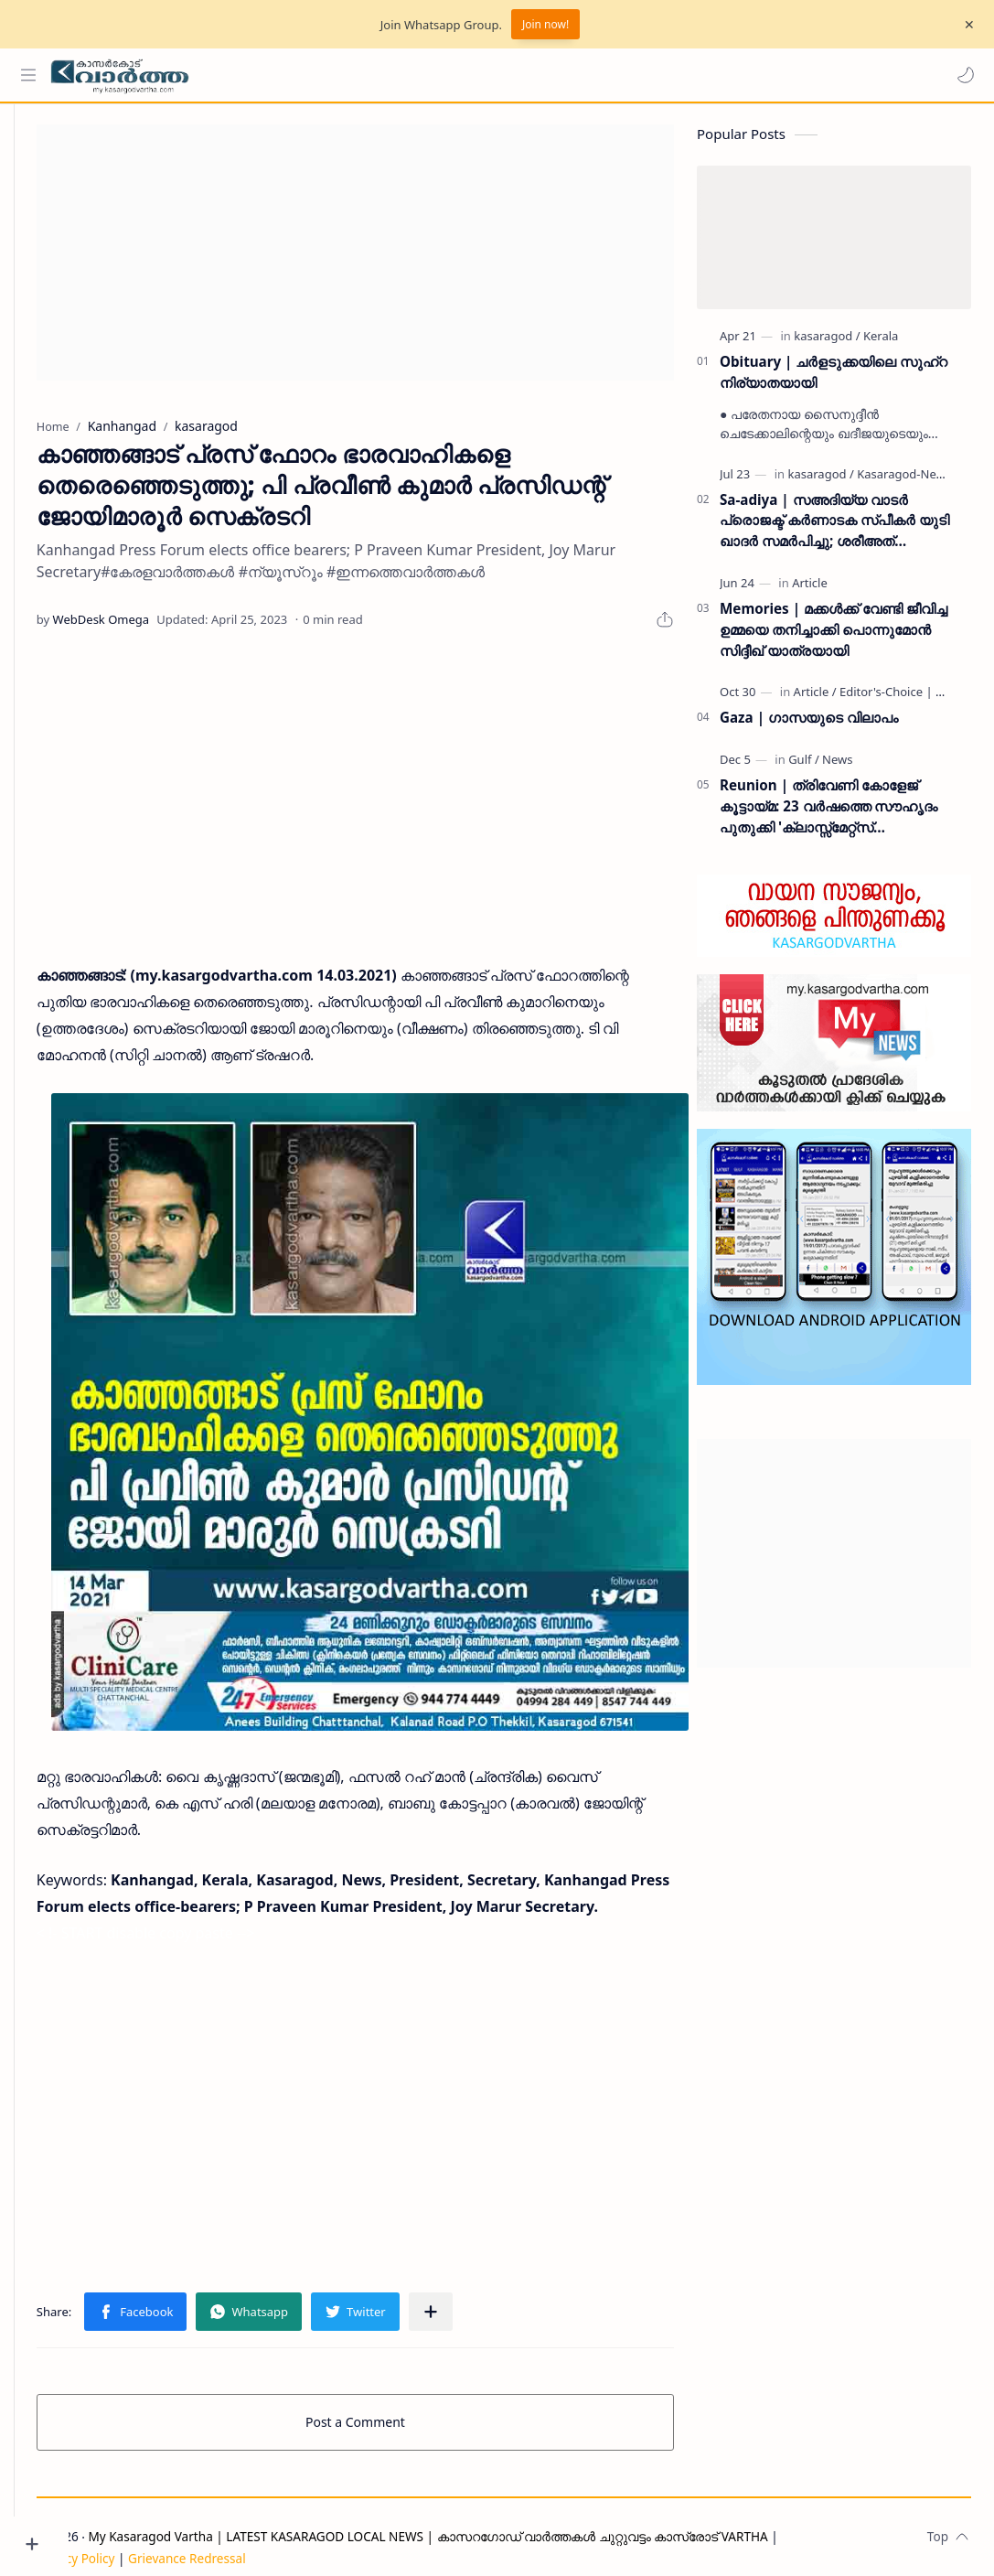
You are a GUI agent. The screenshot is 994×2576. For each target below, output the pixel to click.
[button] (962, 75)
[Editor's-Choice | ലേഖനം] (908, 699)
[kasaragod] (827, 343)
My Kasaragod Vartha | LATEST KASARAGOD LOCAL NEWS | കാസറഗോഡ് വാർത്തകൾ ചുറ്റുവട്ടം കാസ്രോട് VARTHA (483, 2515)
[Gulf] (803, 766)
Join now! (545, 24)
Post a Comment (383, 2401)
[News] (837, 766)
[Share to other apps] (486, 2290)
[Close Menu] (965, 24)
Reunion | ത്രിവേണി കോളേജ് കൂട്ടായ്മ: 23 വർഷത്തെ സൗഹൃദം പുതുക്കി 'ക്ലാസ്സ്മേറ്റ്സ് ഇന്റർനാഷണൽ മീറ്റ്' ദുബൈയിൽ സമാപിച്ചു (829, 813)
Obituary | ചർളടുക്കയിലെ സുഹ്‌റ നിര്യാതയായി (833, 379)
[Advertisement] (382, 260)
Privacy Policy (130, 2537)
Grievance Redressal (242, 2537)
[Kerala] (880, 343)
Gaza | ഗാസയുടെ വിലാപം (809, 724)
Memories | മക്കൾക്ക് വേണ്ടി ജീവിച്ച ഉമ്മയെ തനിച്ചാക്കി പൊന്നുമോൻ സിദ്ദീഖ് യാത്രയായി (833, 636)
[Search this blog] (379, 75)
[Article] (810, 590)
